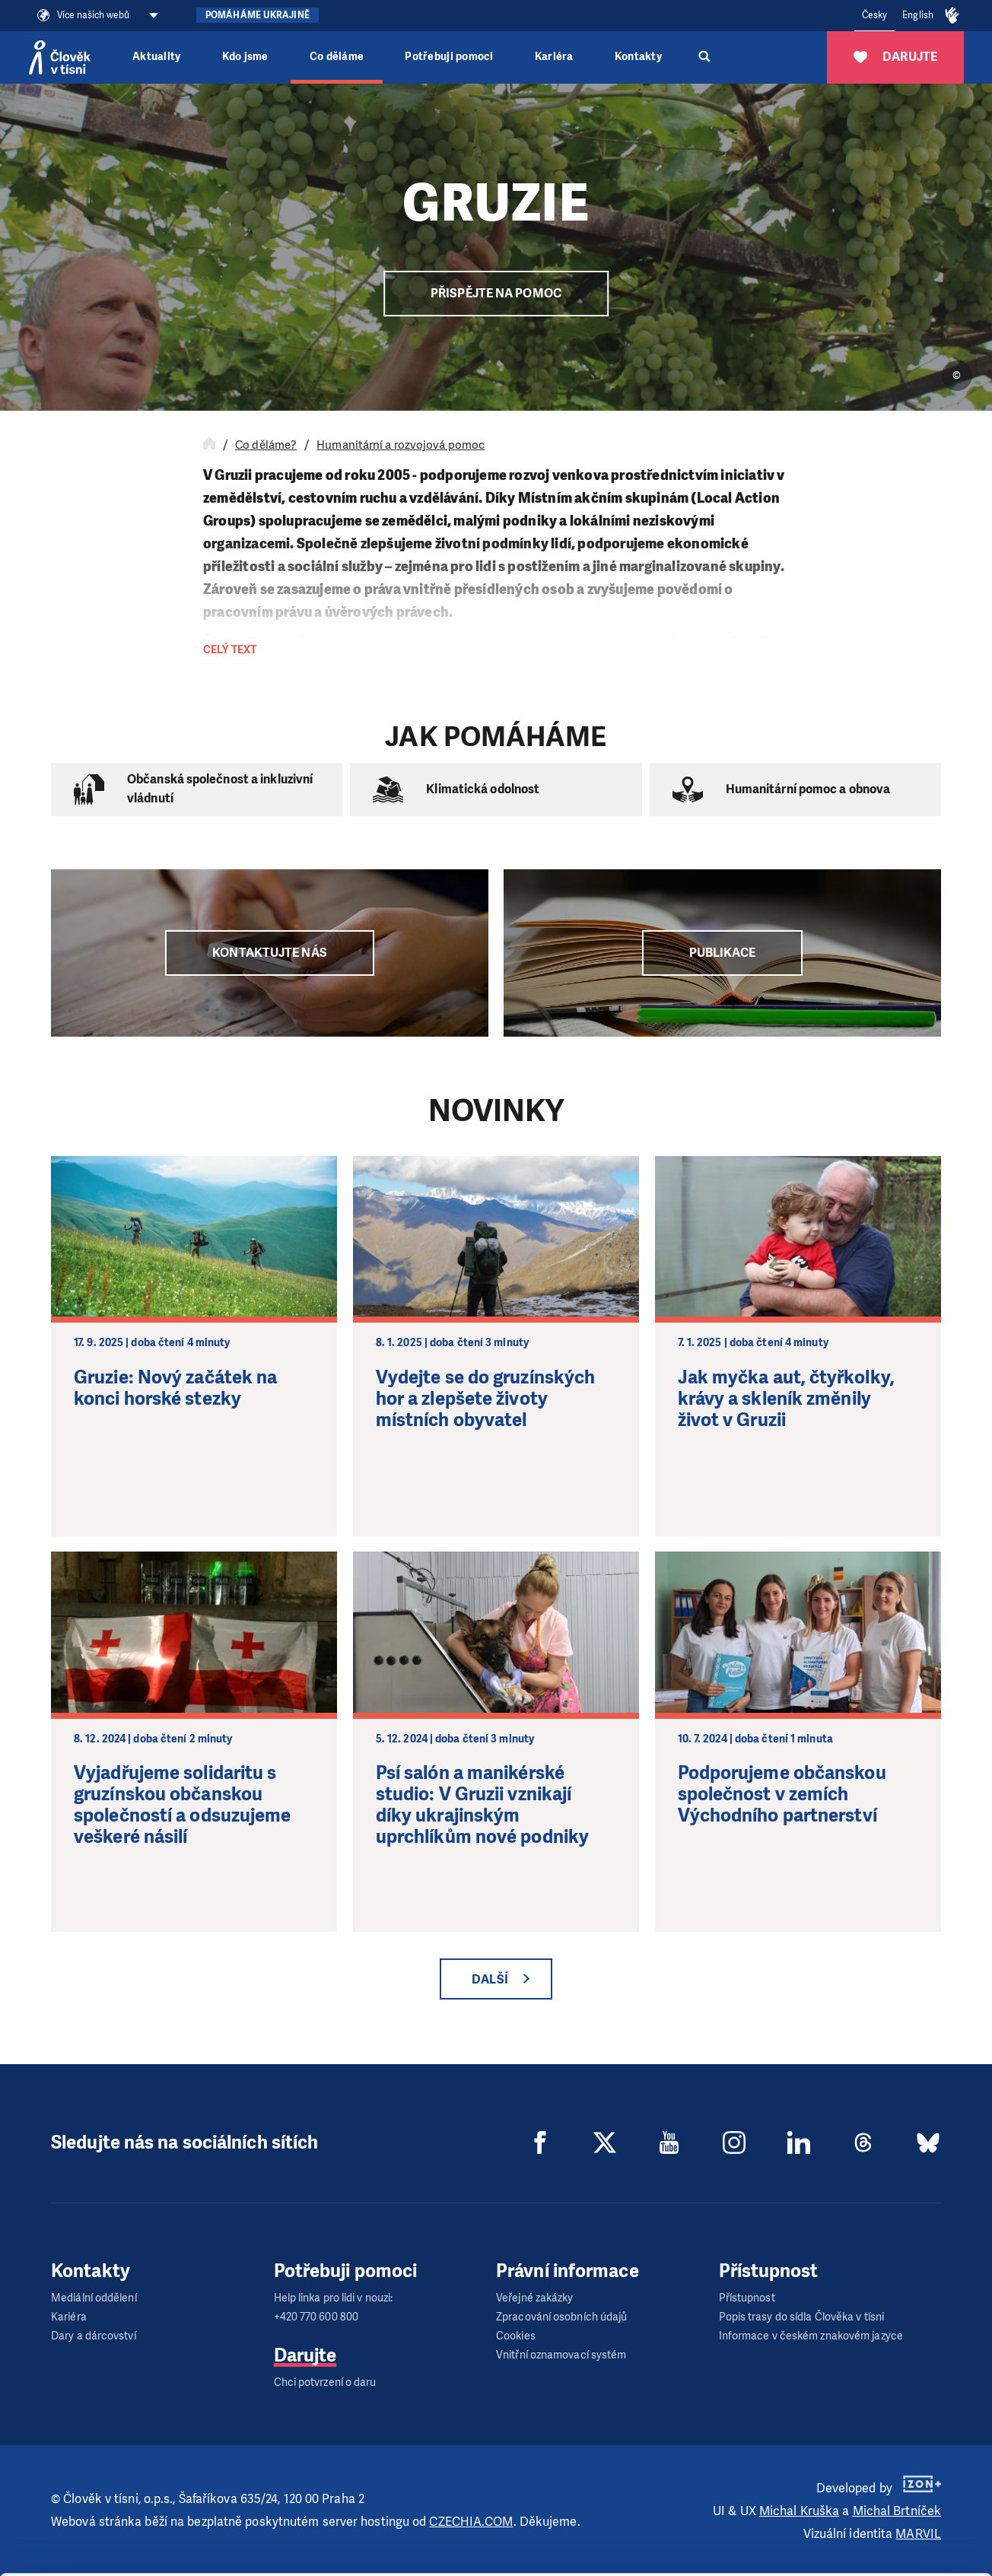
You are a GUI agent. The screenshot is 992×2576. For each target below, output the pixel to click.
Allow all (865, 2449)
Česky (875, 15)
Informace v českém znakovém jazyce (811, 2336)
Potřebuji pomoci (449, 56)
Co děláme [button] (337, 56)
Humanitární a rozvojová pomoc (400, 445)
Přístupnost (747, 2298)
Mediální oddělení (94, 2298)
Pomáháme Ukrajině (257, 15)
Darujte (305, 2355)
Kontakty (638, 56)
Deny (865, 2526)
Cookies (516, 2336)
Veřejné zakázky (535, 2298)
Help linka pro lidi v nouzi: (333, 2298)
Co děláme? (266, 445)
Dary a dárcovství (93, 2336)
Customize (866, 2487)
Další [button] (490, 1979)
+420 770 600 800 (316, 2317)
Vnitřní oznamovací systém (561, 2355)
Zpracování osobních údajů (562, 2317)
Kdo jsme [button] (245, 56)
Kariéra (554, 56)
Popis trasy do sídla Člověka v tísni (802, 2317)
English (917, 15)
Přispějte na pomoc (496, 293)
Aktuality (156, 56)
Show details (234, 2556)
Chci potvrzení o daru (325, 2382)
